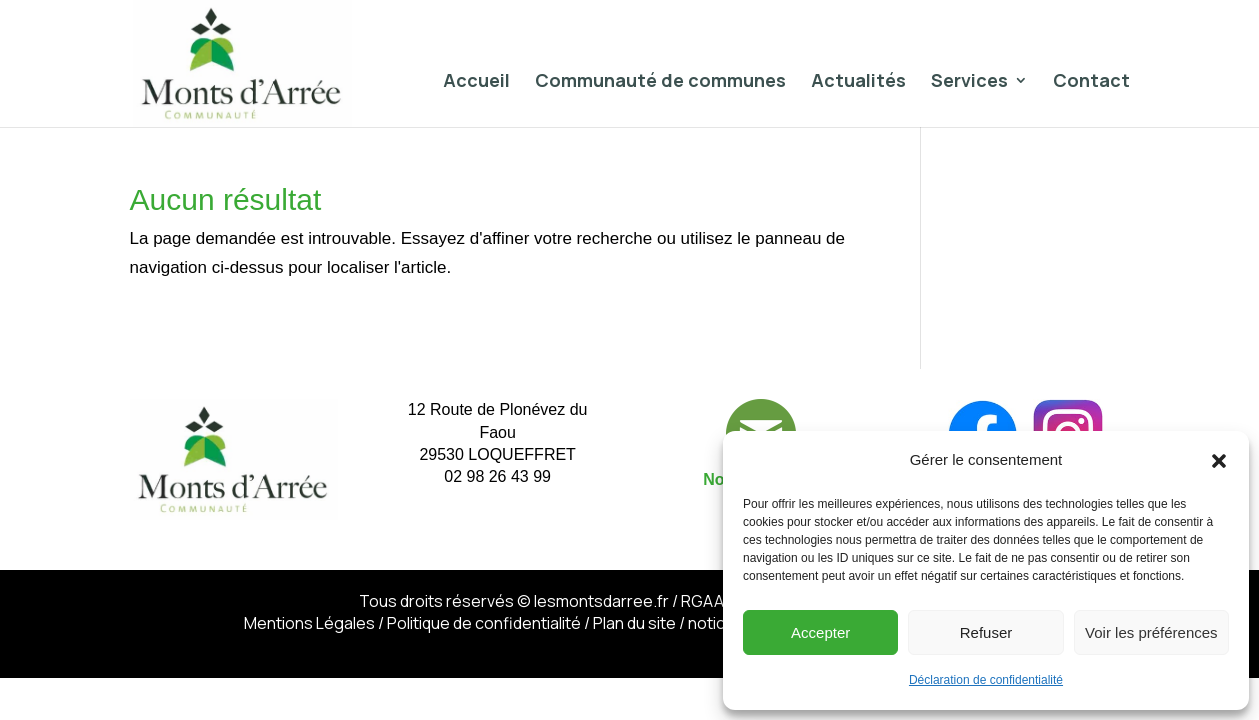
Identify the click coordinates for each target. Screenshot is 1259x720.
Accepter (820, 632)
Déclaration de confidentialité (986, 680)
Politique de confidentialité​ (484, 623)
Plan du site (634, 623)
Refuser (986, 632)
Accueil (476, 82)
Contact (1091, 82)
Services (969, 82)
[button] (1219, 461)
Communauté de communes (660, 82)
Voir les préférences (1151, 632)
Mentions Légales (309, 623)
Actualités (858, 82)
